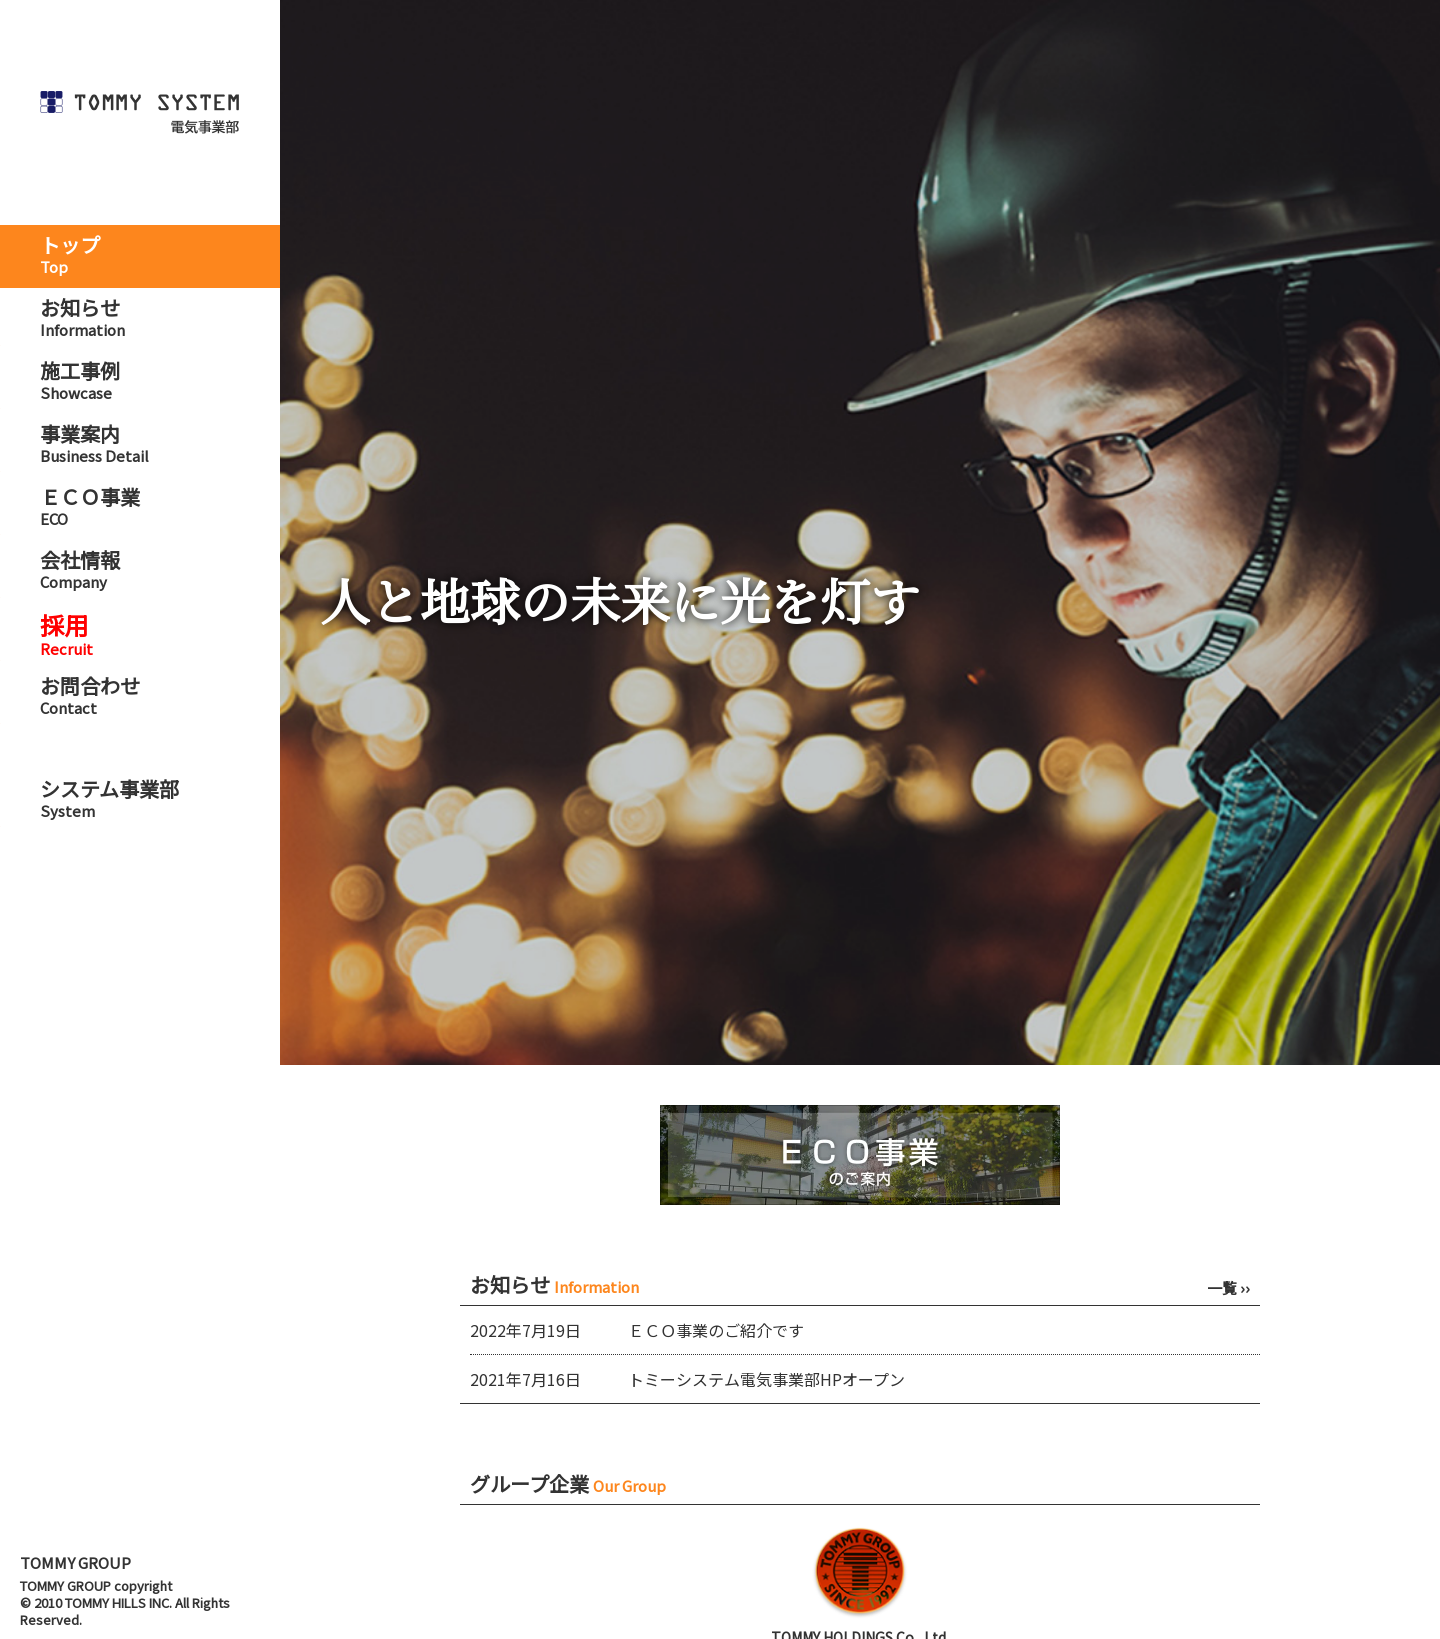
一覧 (1228, 1287)
